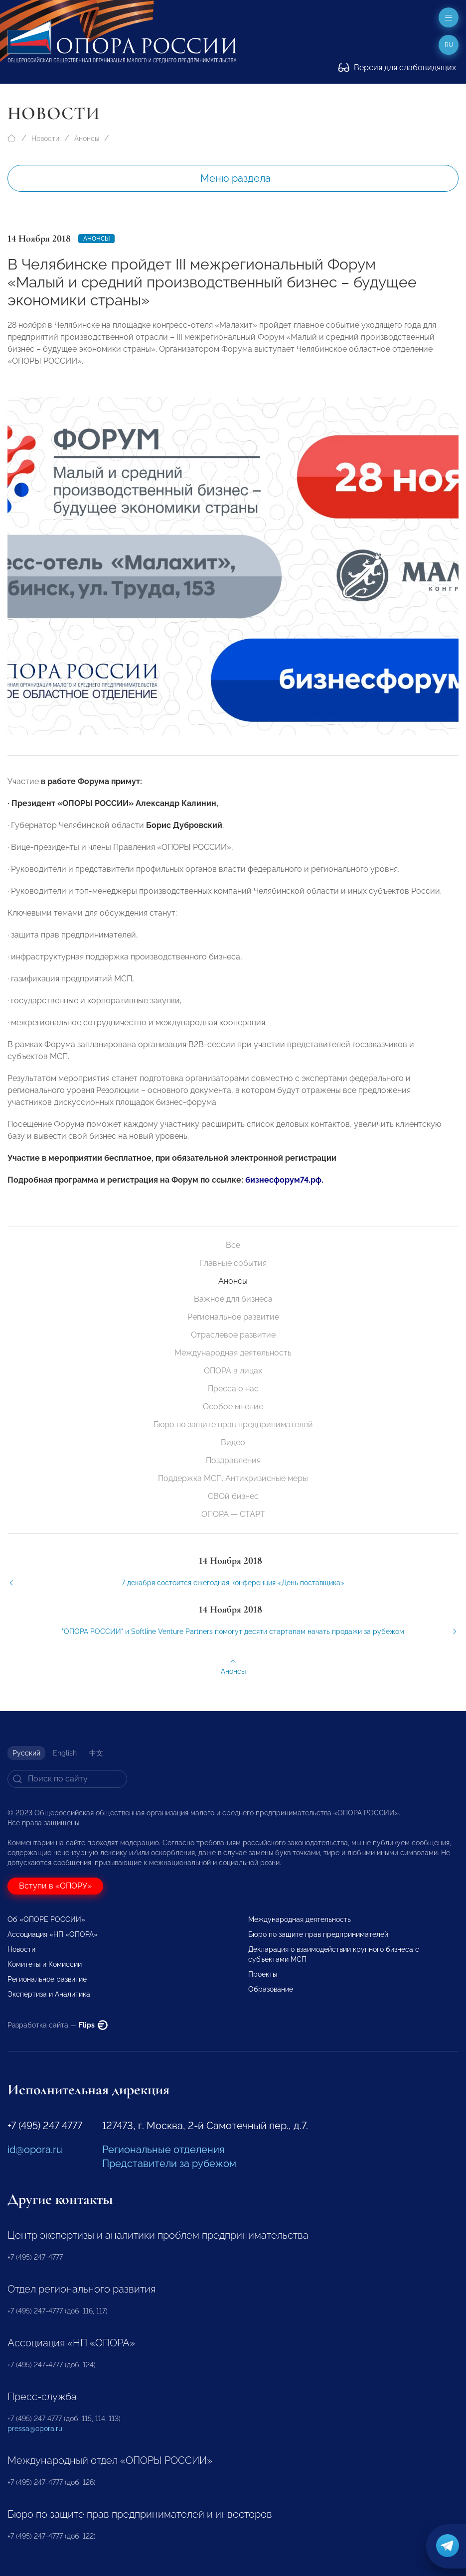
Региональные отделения (163, 2150)
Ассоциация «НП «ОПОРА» (52, 1934)
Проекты (262, 1974)
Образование (270, 1989)
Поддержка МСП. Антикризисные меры (233, 1478)
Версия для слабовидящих (397, 67)
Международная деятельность (233, 1352)
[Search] (67, 1779)
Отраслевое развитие (233, 1335)
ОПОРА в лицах (233, 1370)
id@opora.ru (34, 2150)
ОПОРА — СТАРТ (233, 1514)
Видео (233, 1442)
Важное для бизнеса (233, 1299)
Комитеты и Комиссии (44, 1964)
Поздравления (233, 1460)
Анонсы (86, 138)
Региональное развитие (233, 1317)
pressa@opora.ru (34, 2429)
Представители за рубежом (169, 2163)
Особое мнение (233, 1406)
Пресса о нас (233, 1388)
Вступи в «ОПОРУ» (55, 1886)
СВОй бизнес (233, 1496)
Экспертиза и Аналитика (48, 1994)
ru (449, 44)
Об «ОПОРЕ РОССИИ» (46, 1919)
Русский (26, 1753)
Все (233, 1245)
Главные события (233, 1263)
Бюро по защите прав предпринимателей (233, 1424)
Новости (45, 138)
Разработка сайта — (57, 2025)
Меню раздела (235, 178)
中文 (96, 1753)
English (65, 1753)
